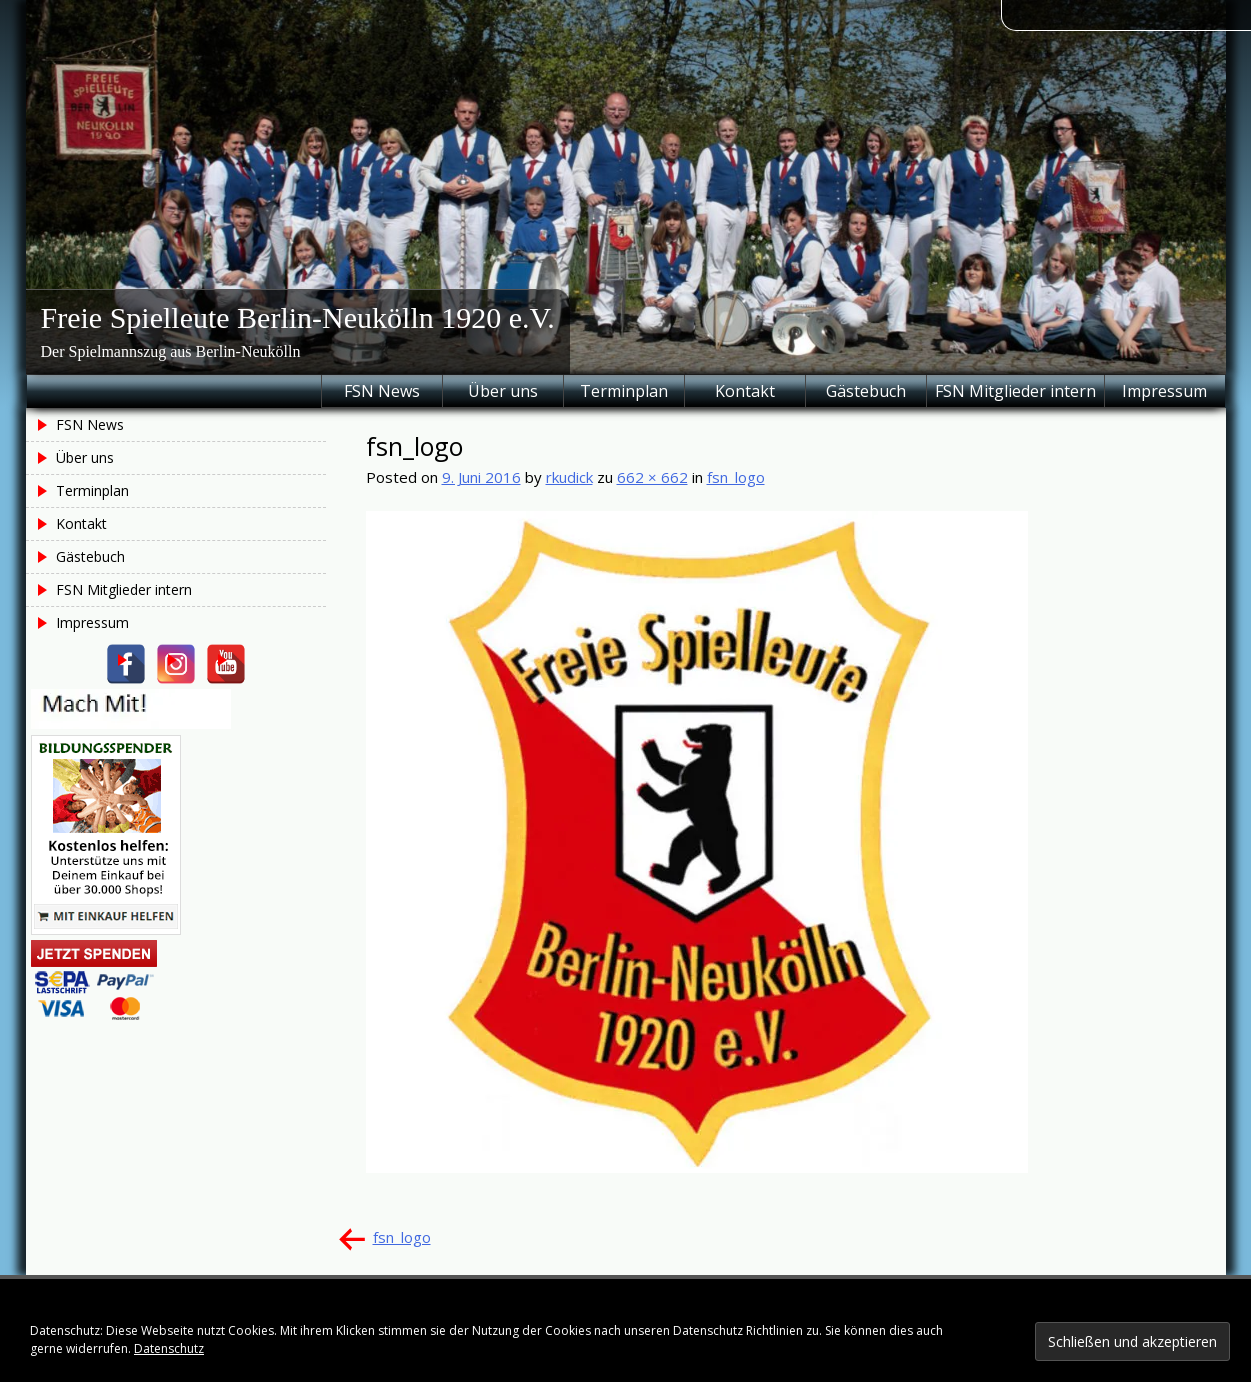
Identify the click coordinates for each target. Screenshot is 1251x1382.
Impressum (1164, 391)
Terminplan (624, 391)
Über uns (503, 391)
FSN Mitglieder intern (1015, 391)
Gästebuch (866, 391)
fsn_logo (736, 477)
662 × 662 (652, 477)
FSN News (382, 391)
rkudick (569, 477)
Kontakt (745, 391)
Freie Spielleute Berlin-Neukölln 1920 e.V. (298, 317)
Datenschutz (169, 1348)
